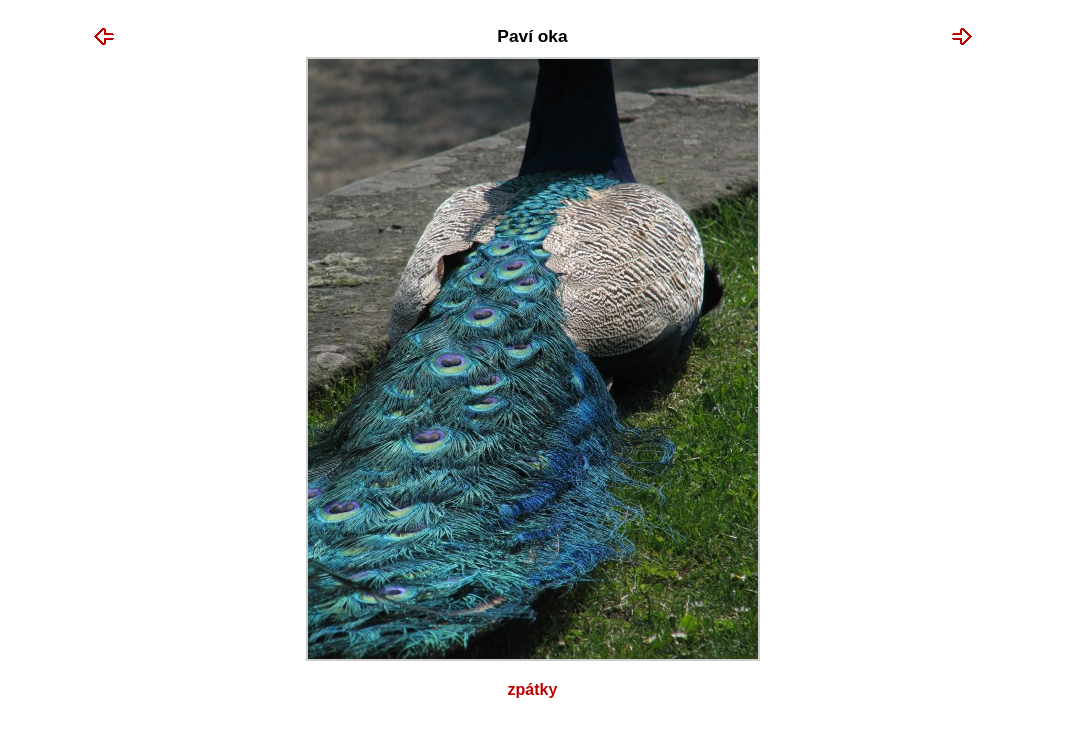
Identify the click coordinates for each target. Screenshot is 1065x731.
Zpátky (533, 689)
